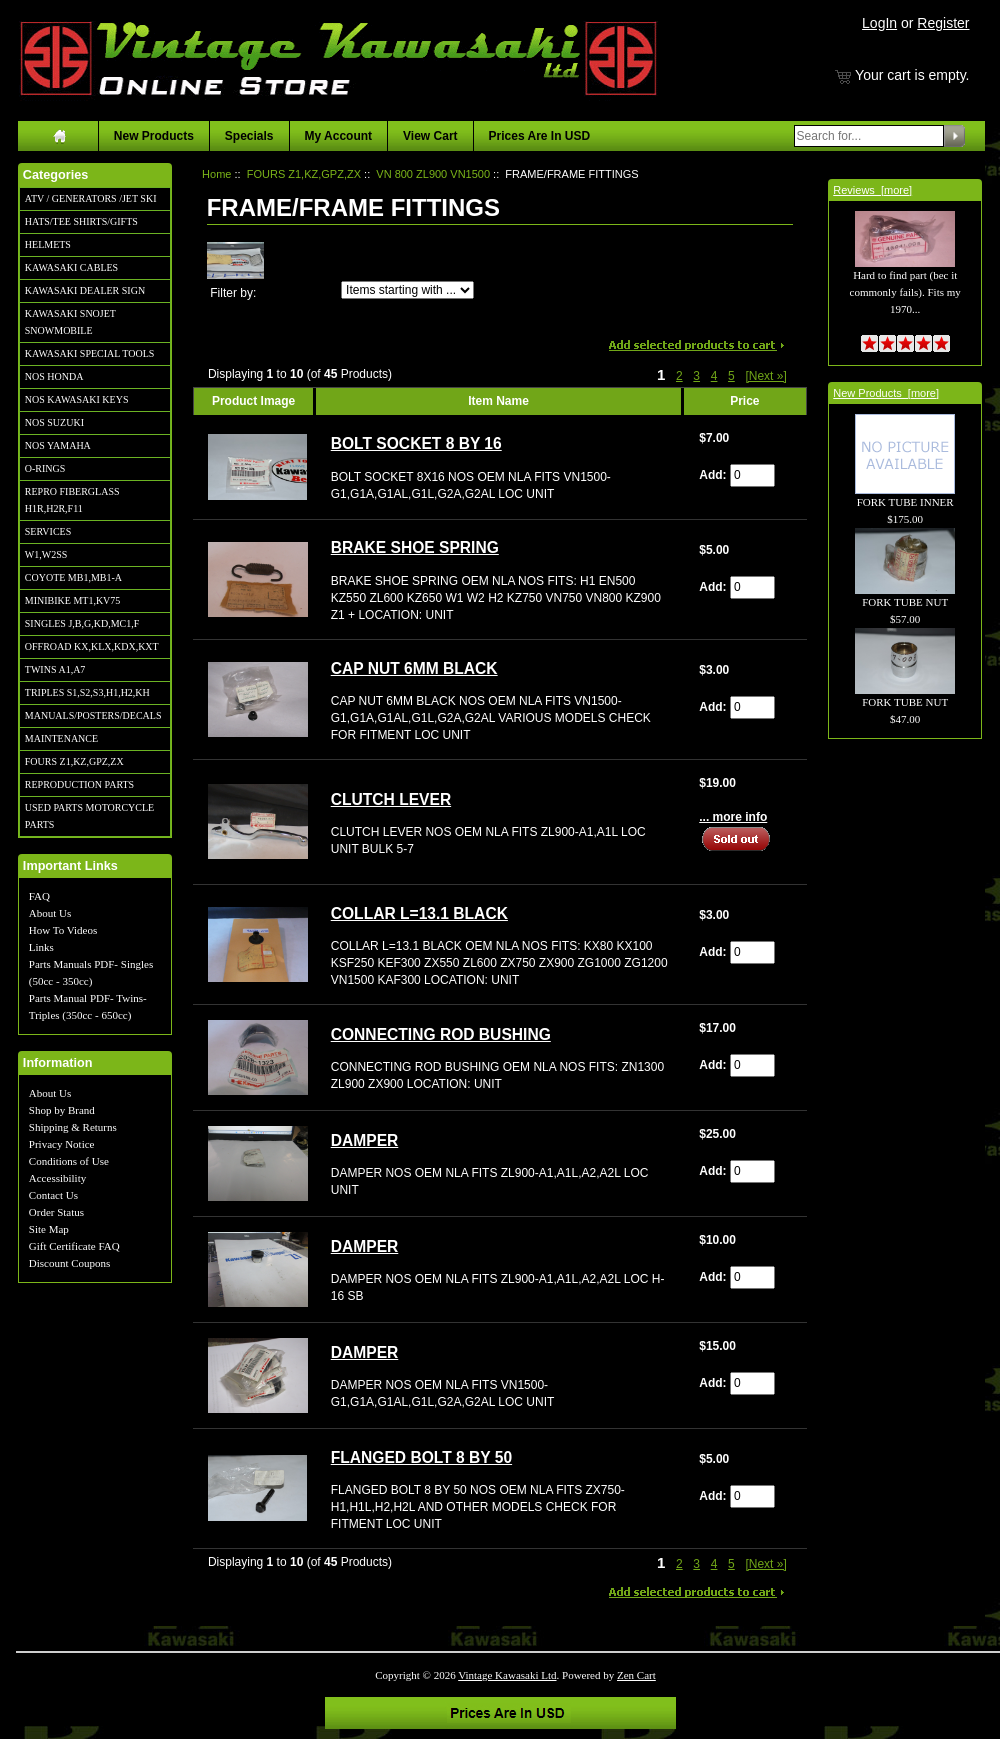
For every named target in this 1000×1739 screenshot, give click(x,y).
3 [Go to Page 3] (696, 376)
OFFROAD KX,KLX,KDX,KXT (92, 646)
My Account (339, 136)
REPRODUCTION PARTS (79, 784)
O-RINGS (45, 468)
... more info (733, 817)
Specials (249, 136)
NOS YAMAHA (58, 445)
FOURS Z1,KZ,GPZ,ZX (74, 761)
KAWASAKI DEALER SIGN (85, 290)
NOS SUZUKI (54, 422)
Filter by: (233, 293)
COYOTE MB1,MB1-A (73, 577)
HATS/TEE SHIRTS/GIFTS (81, 221)
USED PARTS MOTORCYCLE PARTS (89, 816)
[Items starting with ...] (407, 290)
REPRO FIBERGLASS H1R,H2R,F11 (72, 500)
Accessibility (57, 1178)
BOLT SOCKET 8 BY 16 (416, 443)
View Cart (430, 136)
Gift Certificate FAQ (74, 1246)
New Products (154, 136)
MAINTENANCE (61, 738)
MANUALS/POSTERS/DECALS (93, 715)
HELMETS (48, 244)
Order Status (56, 1212)
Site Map (49, 1229)
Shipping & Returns (73, 1127)
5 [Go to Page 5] (731, 376)
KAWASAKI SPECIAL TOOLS (90, 353)
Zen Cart (636, 1675)
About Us (50, 913)
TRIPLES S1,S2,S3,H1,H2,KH (87, 692)
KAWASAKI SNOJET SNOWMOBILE (70, 322)
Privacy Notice (62, 1144)
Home (216, 174)
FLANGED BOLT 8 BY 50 (421, 1457)
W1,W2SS (46, 554)
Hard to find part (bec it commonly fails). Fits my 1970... (905, 272)
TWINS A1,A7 (55, 669)
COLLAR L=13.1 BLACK (419, 913)
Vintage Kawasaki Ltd (507, 1675)
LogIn (879, 23)
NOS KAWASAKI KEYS (77, 399)
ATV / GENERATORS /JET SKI (91, 198)
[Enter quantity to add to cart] (752, 475)
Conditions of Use (69, 1161)
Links (41, 947)
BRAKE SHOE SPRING (415, 547)
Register (943, 23)
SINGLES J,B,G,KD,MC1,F (82, 623)
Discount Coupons (70, 1263)
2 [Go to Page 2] (679, 376)
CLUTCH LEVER (391, 799)
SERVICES (48, 531)
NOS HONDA (54, 376)
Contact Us (53, 1195)
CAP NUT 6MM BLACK (414, 668)
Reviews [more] (872, 190)
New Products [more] (886, 393)
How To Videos (63, 930)
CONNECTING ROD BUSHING (441, 1034)
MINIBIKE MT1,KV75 (73, 600)
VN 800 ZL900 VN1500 (433, 174)
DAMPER (365, 1140)
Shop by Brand (62, 1110)
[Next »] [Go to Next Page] (765, 376)
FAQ (39, 896)
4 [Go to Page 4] (714, 376)
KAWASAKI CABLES (71, 267)
